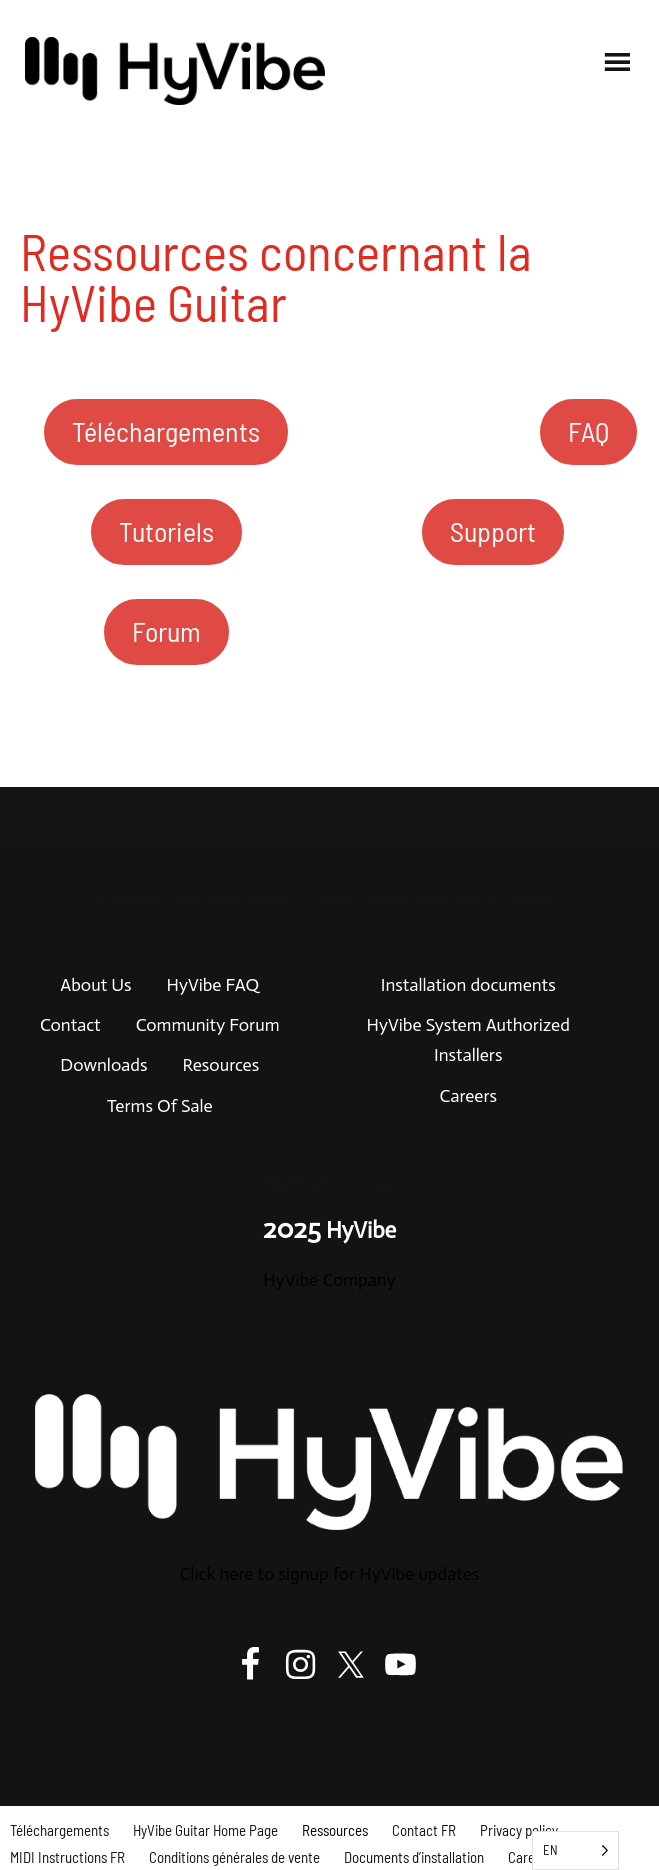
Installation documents (468, 985)
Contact (70, 1025)
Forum (166, 631)
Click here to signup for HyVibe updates (330, 1574)
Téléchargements (166, 431)
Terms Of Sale (160, 1106)
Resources (220, 1065)
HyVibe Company (329, 1280)
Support (493, 531)
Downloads (103, 1065)
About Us (95, 985)
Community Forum (208, 1025)
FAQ (588, 431)
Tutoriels (166, 531)
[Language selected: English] (575, 1850)
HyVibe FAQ (213, 985)
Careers (468, 1096)
